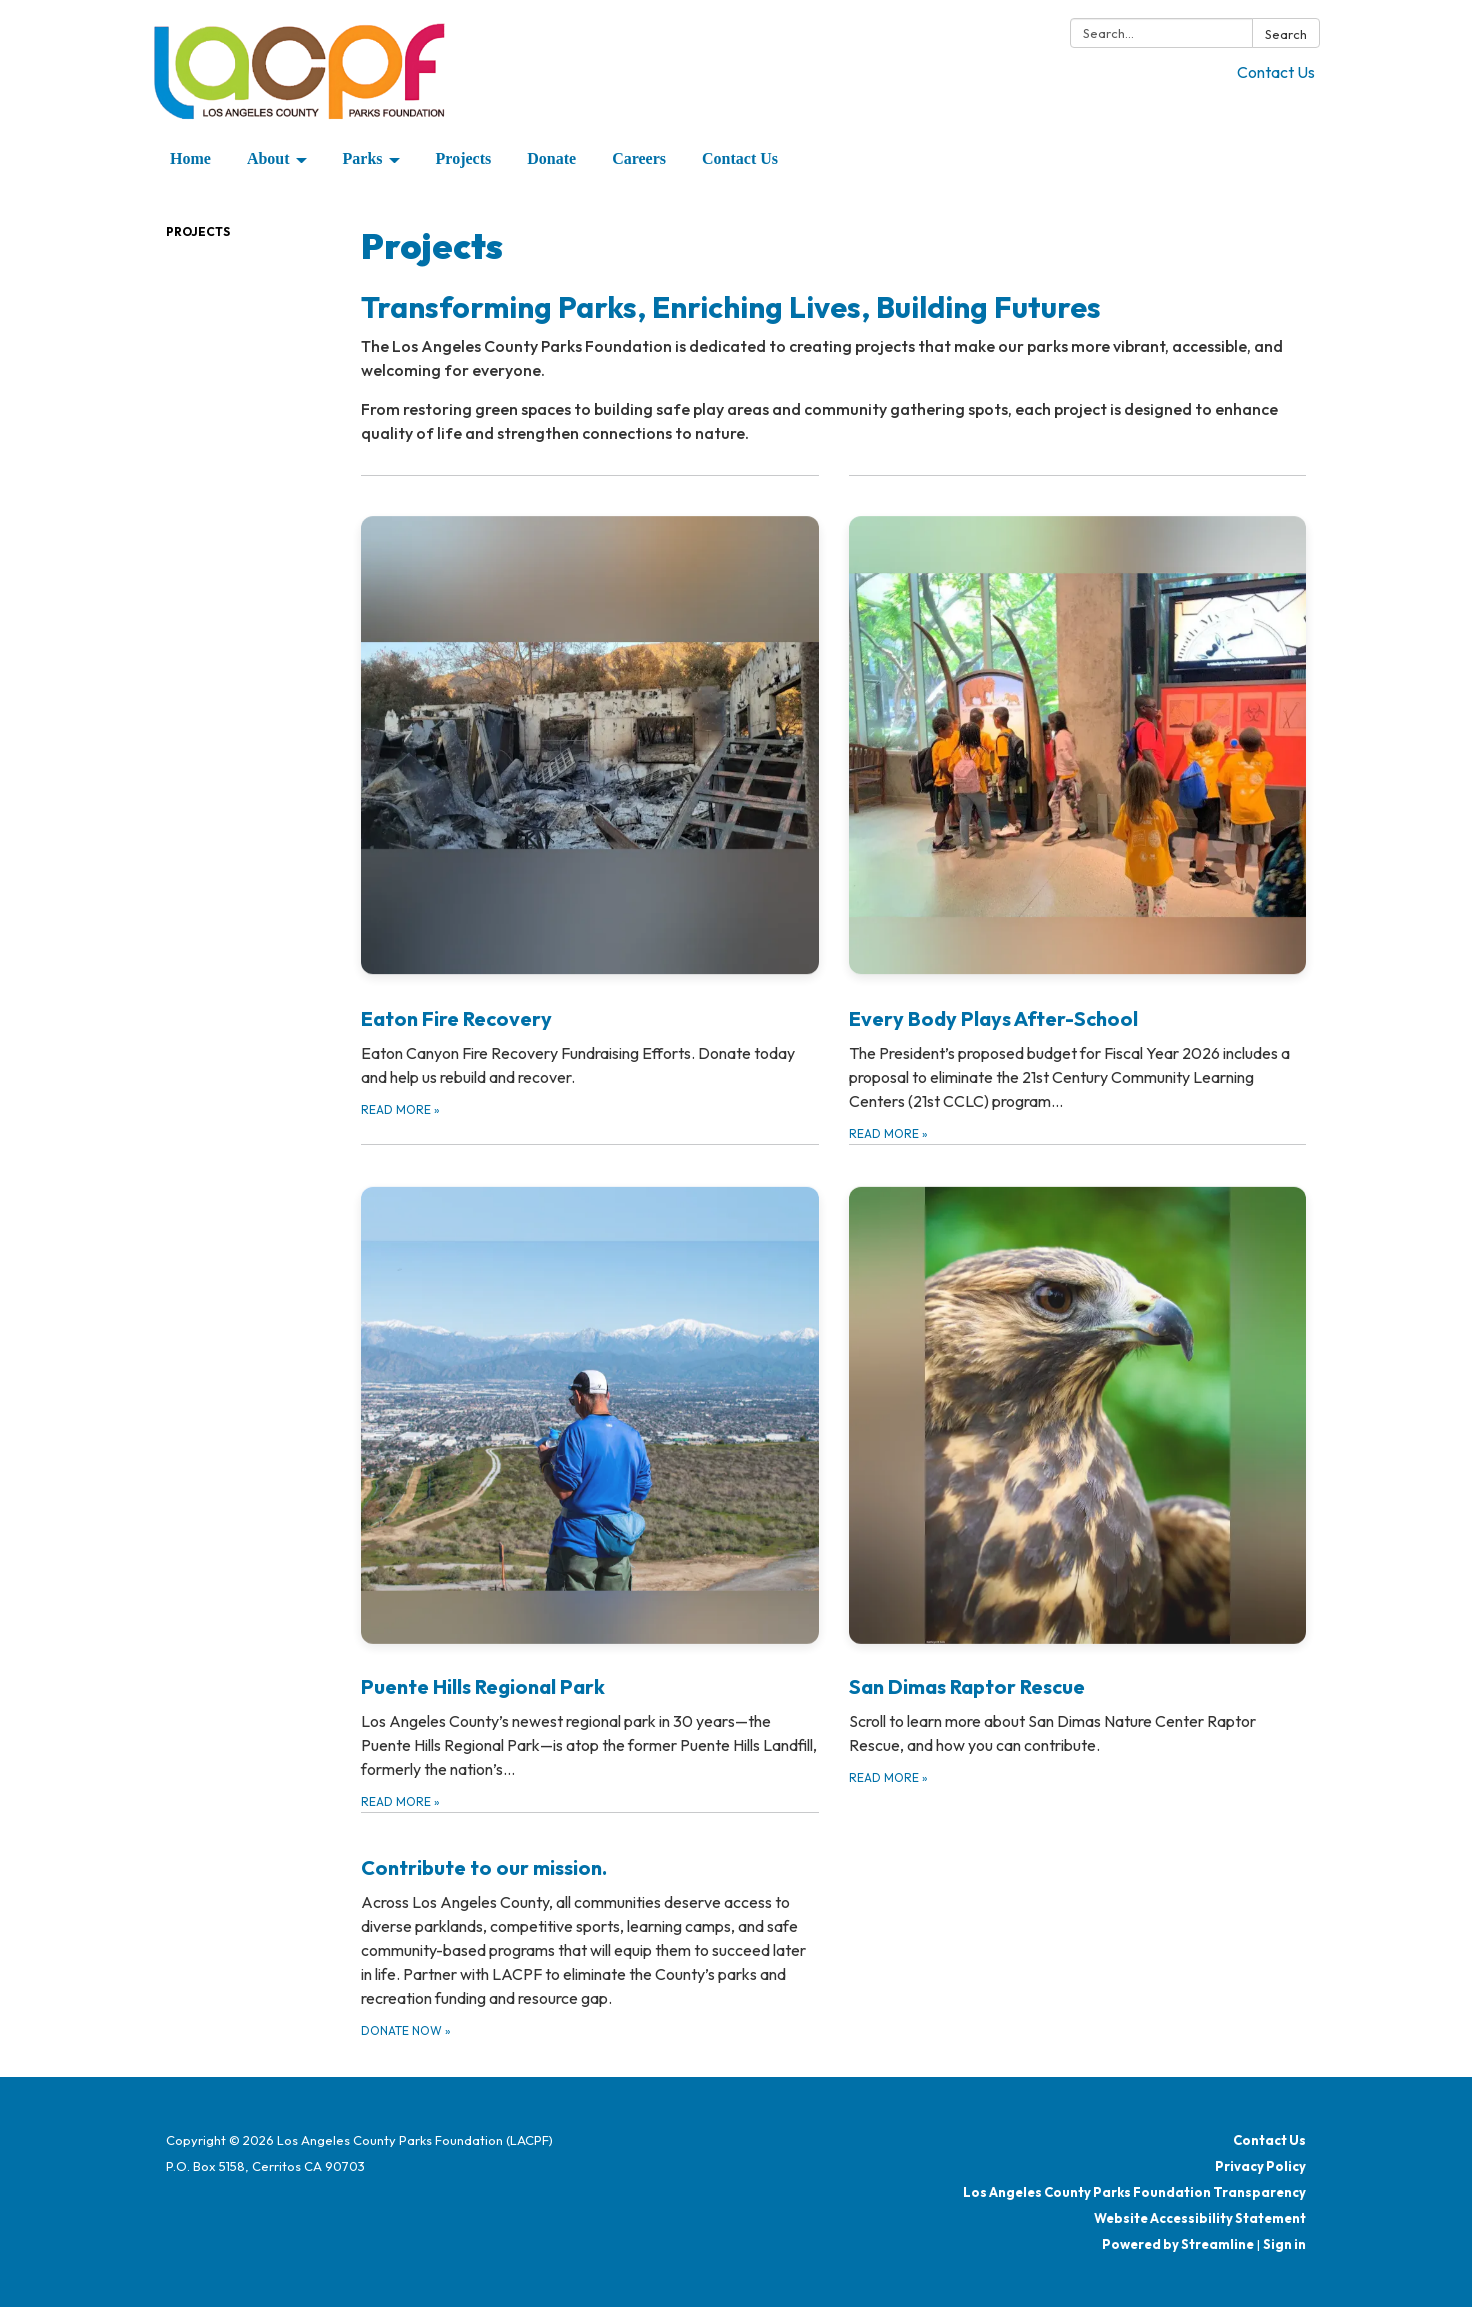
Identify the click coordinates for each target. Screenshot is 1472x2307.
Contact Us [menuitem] (740, 158)
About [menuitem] (268, 158)
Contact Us (1276, 72)
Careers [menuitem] (639, 158)
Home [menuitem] (190, 158)
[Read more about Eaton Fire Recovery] (590, 809)
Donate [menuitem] (551, 158)
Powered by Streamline (1178, 2244)
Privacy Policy (1260, 2166)
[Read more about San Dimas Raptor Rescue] (1078, 1478)
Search (1286, 34)
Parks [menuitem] (363, 158)
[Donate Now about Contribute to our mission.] (590, 1926)
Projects (198, 231)
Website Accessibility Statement (1200, 2218)
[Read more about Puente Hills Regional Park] (590, 1478)
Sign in (1284, 2244)
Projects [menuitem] (464, 158)
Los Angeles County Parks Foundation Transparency (1134, 2192)
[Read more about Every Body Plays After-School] (1078, 809)
